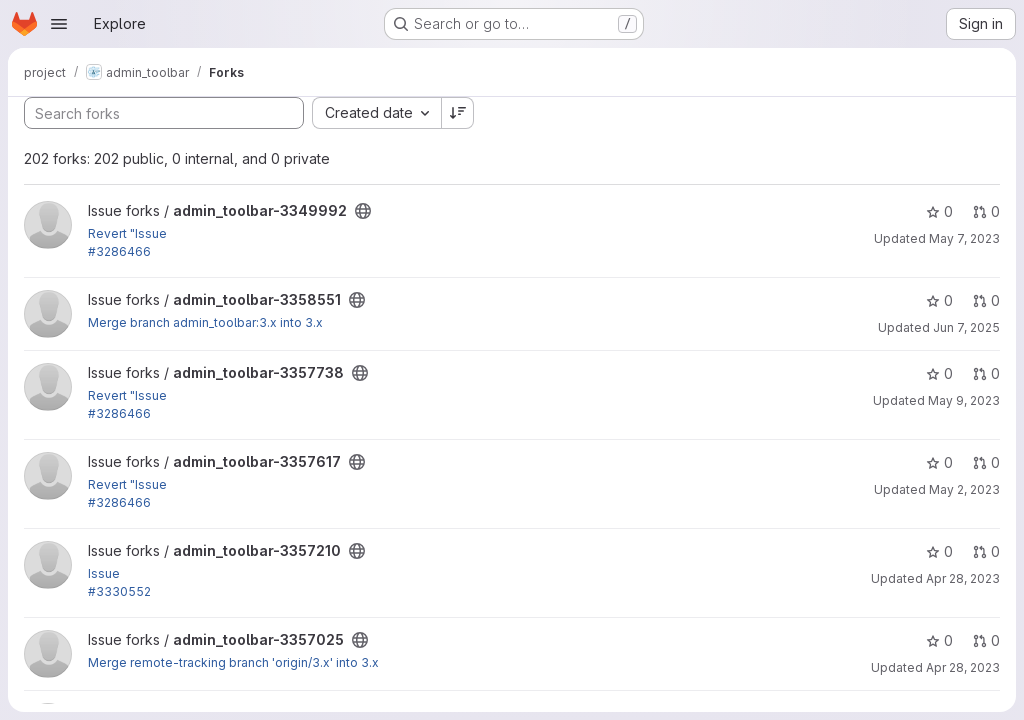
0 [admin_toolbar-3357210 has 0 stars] (939, 551)
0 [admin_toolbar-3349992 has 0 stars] (939, 211)
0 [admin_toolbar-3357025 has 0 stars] (939, 640)
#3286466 (119, 251)
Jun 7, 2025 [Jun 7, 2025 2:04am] (966, 327)
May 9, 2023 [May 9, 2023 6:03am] (964, 400)
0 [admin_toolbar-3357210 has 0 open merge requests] (986, 551)
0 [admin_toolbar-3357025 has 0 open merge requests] (986, 640)
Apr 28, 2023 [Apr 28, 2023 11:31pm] (963, 578)
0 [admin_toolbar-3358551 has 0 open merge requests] (986, 300)
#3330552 (119, 591)
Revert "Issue (127, 233)
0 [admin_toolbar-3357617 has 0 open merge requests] (986, 462)
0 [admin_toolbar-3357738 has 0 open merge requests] (986, 373)
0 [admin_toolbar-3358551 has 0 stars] (939, 300)
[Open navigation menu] (59, 24)
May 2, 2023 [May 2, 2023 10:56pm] (964, 489)
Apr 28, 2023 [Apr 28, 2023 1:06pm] (963, 667)
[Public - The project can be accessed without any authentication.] (363, 211)
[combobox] (376, 113)
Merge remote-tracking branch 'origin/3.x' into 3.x (233, 662)
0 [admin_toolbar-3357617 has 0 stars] (939, 462)
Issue (104, 573)
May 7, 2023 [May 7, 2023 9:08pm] (964, 238)
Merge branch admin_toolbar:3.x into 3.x (205, 322)
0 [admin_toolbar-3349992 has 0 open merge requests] (986, 211)
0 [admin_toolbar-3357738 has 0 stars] (939, 373)
